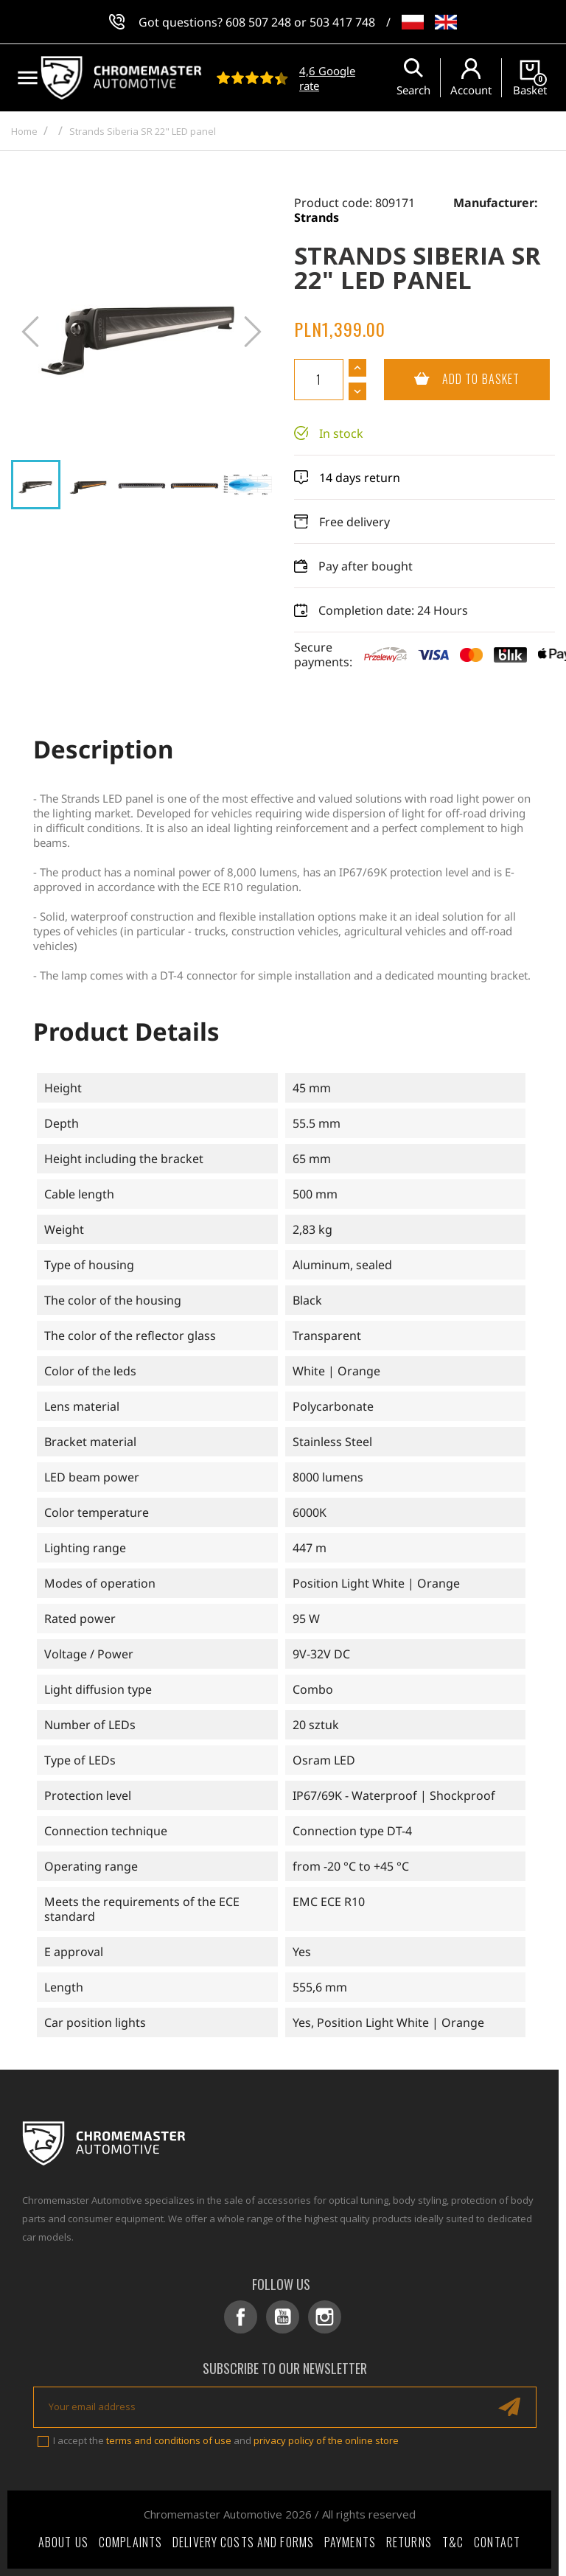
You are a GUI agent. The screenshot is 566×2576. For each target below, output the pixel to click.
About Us (63, 2542)
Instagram (324, 2317)
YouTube (282, 2317)
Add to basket (452, 379)
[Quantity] (318, 379)
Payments (350, 2542)
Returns (409, 2542)
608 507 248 (258, 22)
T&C (453, 2542)
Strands (316, 217)
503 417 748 (342, 22)
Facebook (240, 2317)
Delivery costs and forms (243, 2542)
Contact (497, 2542)
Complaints (130, 2542)
